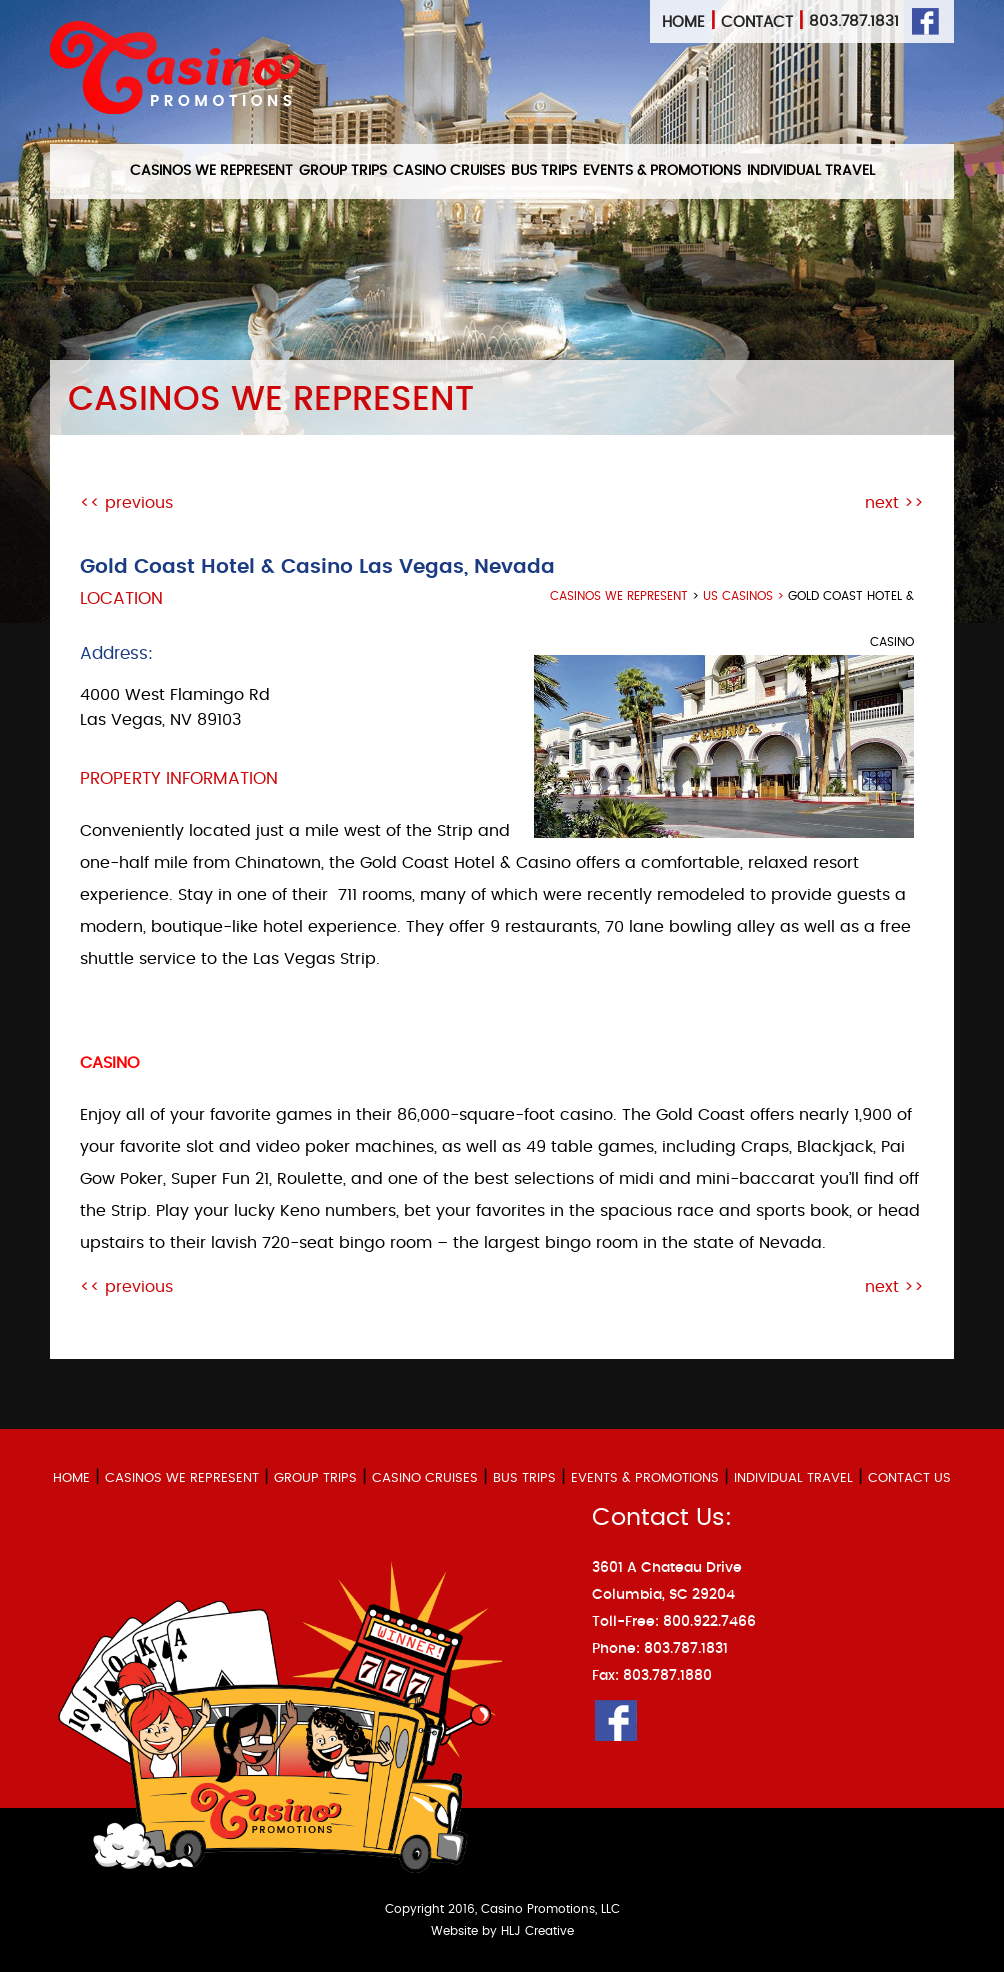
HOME (71, 1478)
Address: (116, 653)
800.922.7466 (709, 1622)
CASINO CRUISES (449, 171)
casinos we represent (619, 596)
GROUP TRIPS (343, 171)
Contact (757, 22)
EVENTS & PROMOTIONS (662, 171)
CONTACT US (909, 1478)
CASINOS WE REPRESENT (211, 171)
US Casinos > (745, 596)
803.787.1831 (854, 21)
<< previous (126, 503)
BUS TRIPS (544, 171)
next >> (894, 503)
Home (683, 22)
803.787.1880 (667, 1676)
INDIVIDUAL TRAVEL (811, 171)
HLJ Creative (537, 1931)
